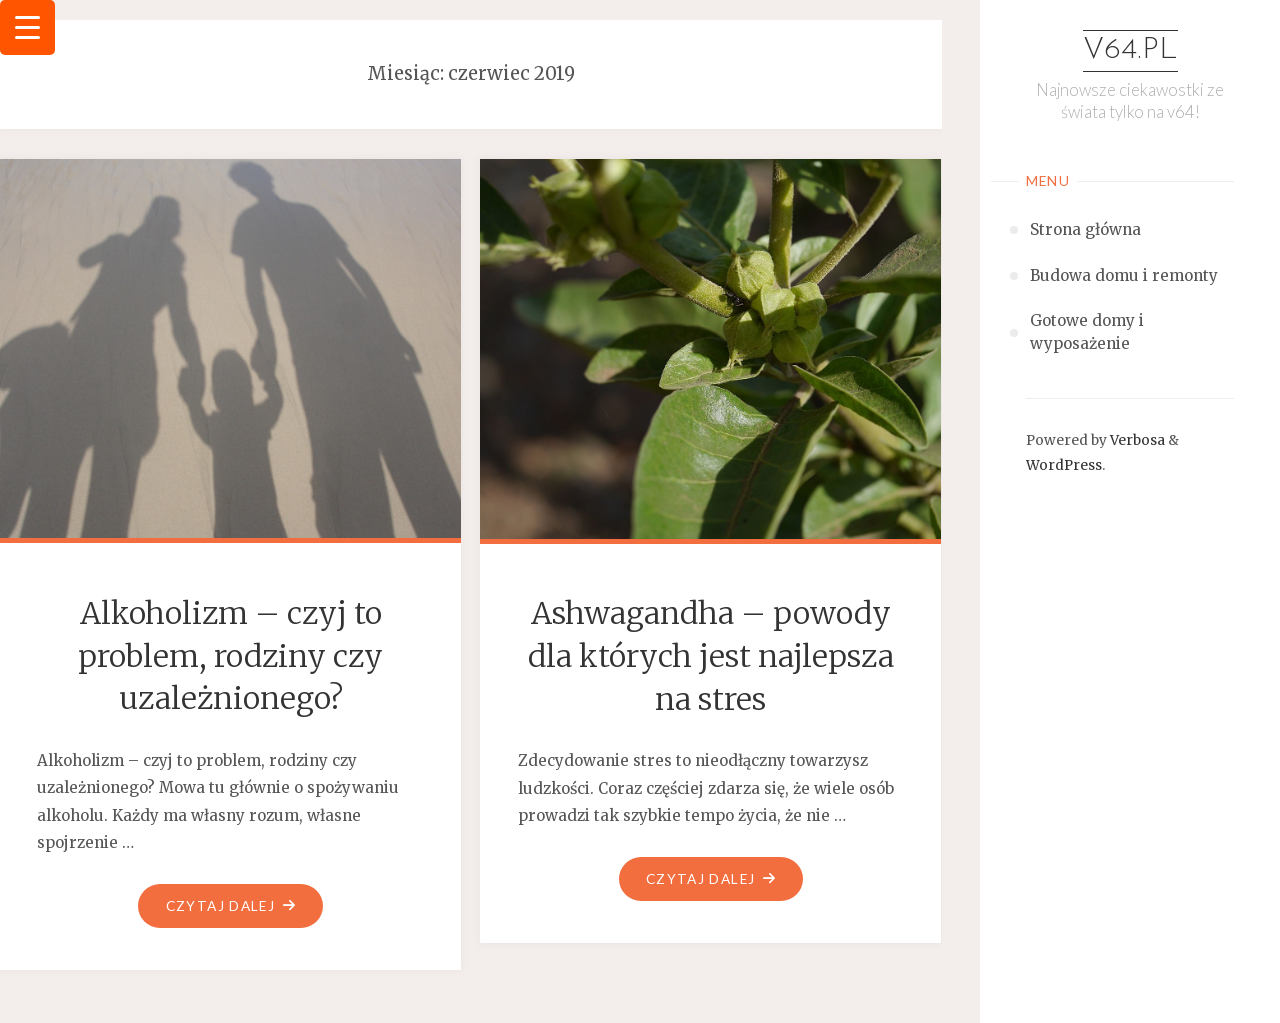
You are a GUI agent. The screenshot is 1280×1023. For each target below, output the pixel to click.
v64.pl (1130, 50)
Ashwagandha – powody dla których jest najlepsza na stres (711, 655)
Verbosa (1136, 440)
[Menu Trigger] (27, 27)
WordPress (1064, 465)
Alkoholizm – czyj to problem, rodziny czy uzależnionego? (230, 655)
